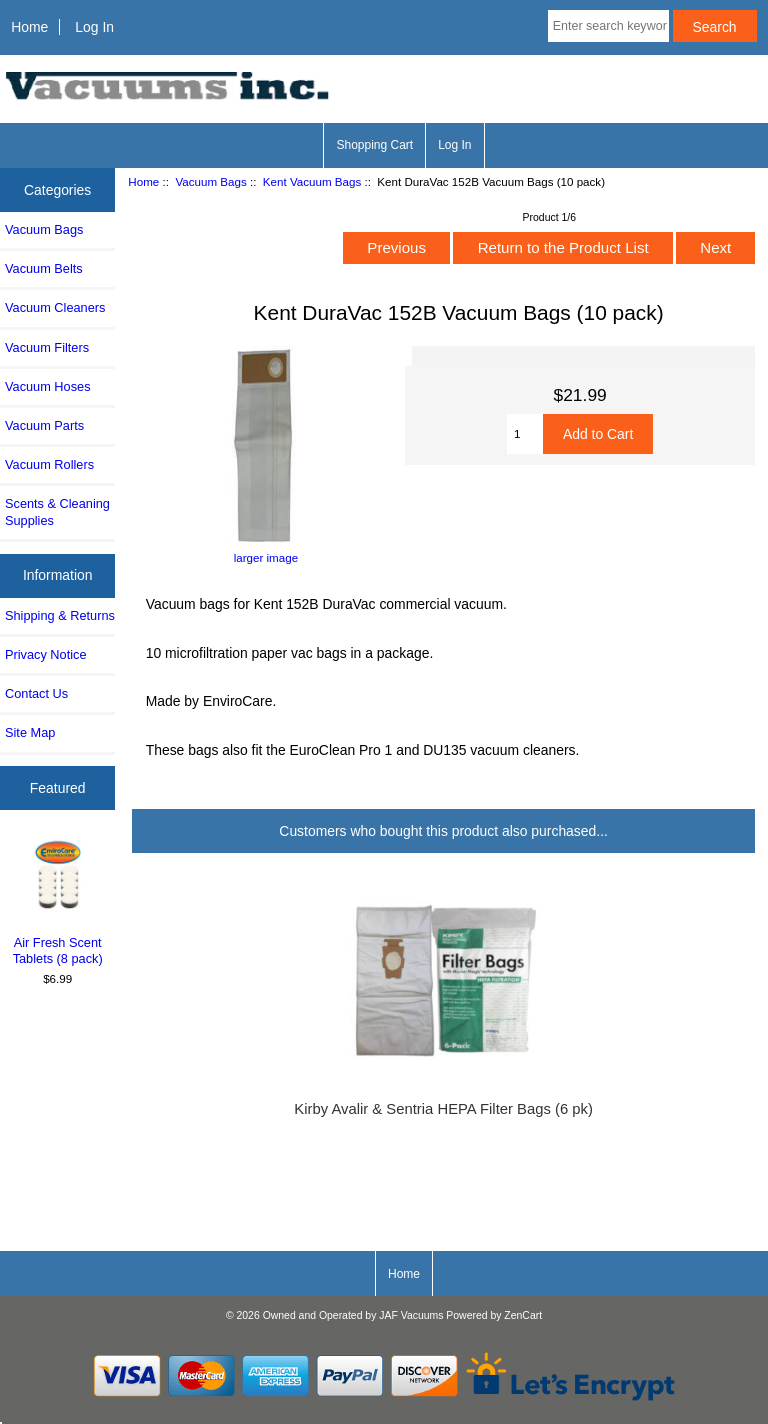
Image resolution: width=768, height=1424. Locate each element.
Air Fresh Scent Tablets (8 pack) (58, 901)
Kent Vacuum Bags (312, 181)
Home (29, 27)
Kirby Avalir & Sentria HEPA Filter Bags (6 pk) (443, 1109)
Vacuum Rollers (49, 464)
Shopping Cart (374, 145)
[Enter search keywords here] (608, 26)
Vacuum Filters (47, 347)
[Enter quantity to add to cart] (525, 434)
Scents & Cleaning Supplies (57, 511)
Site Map (30, 732)
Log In (94, 27)
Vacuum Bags (210, 181)
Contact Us (36, 693)
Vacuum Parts (44, 425)
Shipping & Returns (60, 615)
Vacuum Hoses (48, 386)
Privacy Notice (45, 654)
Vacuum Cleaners (55, 307)
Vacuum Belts (44, 268)
